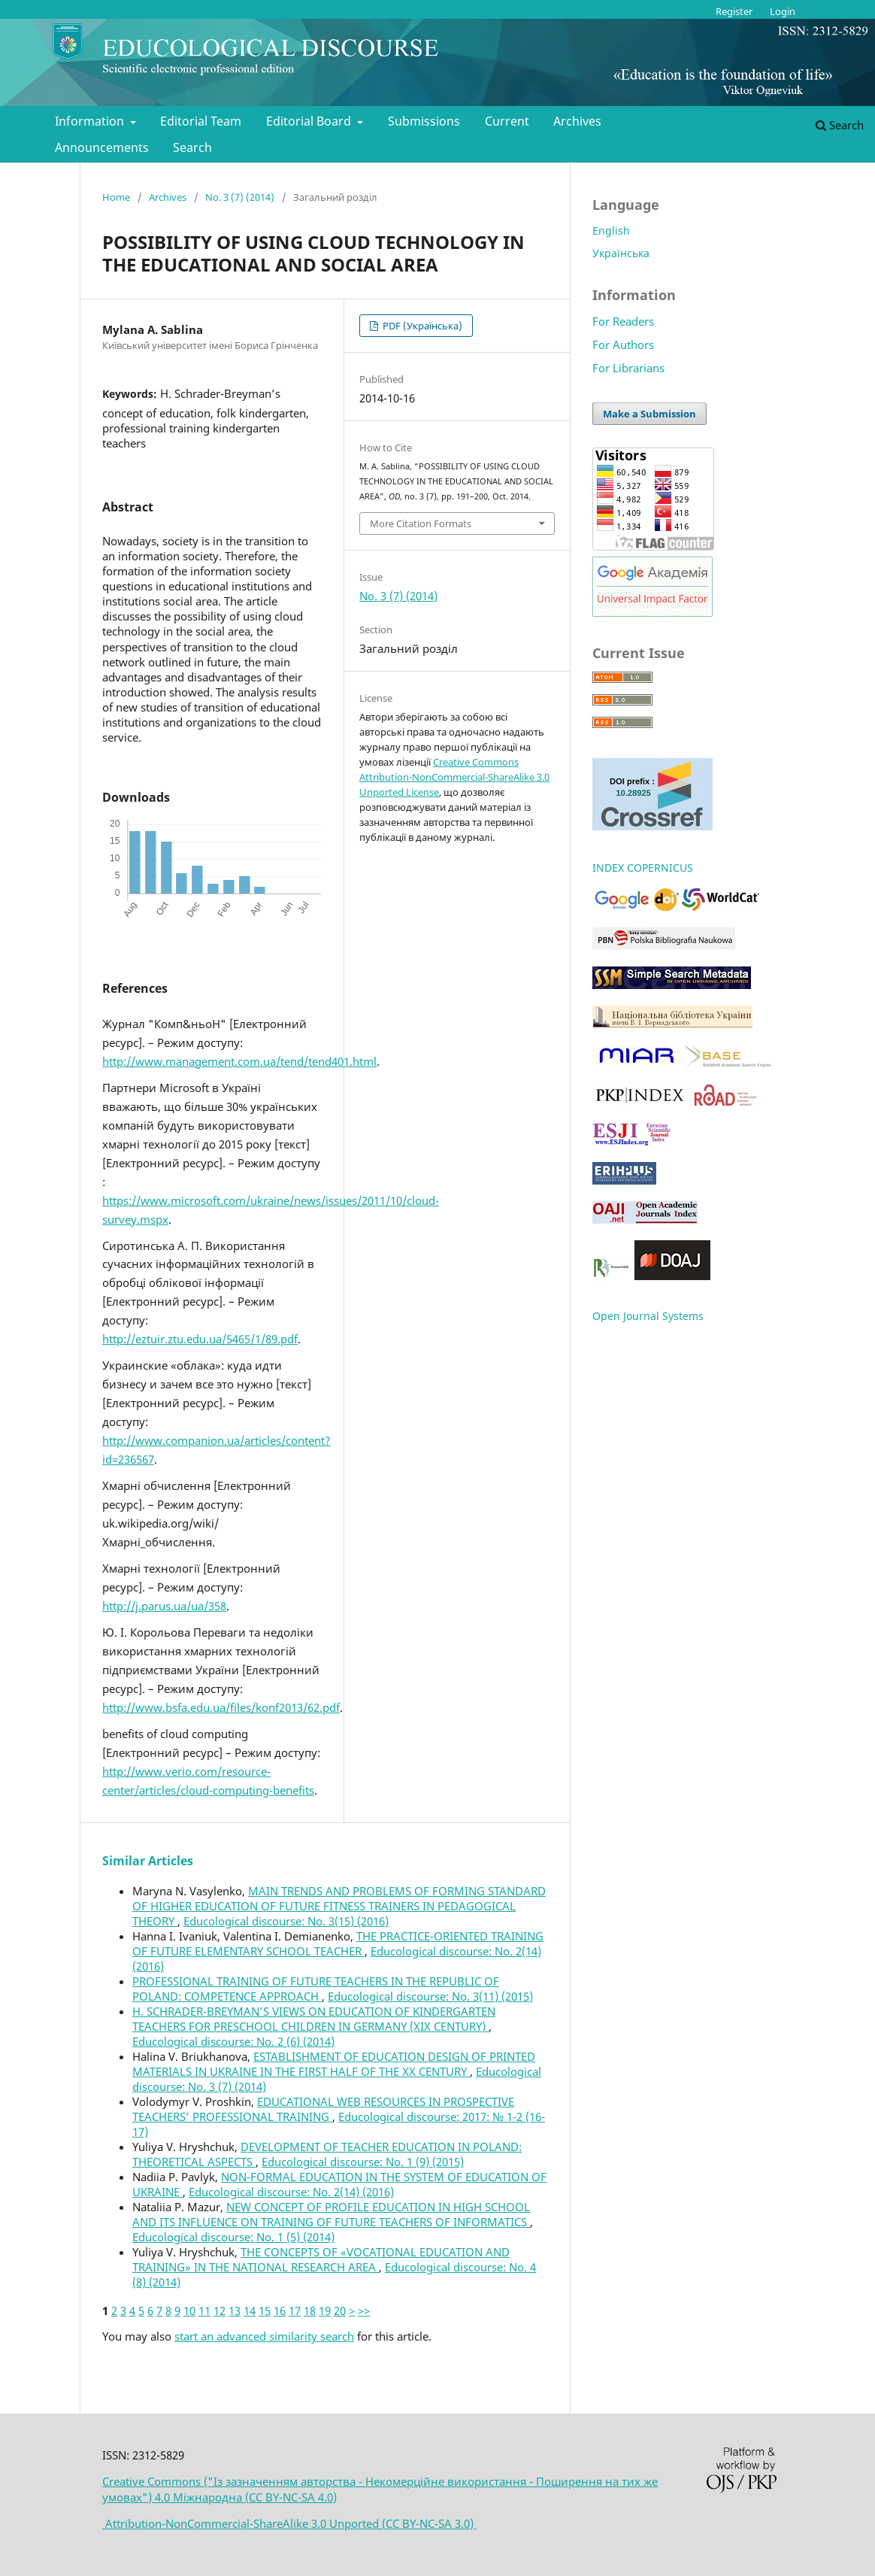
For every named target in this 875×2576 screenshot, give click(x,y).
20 (340, 2310)
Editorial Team (200, 121)
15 (265, 2310)
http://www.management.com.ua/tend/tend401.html (239, 1061)
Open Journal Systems (648, 1316)
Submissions (424, 121)
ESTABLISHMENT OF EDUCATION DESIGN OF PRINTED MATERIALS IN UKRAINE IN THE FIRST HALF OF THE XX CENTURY (333, 2064)
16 (280, 2310)
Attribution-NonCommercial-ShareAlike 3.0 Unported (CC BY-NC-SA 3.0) (289, 2523)
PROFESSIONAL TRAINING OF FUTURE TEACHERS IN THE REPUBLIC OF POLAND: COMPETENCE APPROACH (315, 1989)
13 (235, 2310)
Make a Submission (649, 413)
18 (310, 2310)
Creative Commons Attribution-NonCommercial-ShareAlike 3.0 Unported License (454, 777)
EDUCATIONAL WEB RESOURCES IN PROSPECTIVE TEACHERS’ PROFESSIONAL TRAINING (323, 2109)
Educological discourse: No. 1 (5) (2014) (233, 2236)
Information (91, 121)
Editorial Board (310, 121)
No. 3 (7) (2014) (239, 197)
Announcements (102, 147)
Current (507, 121)
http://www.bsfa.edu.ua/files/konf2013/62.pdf (221, 1707)
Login (782, 11)
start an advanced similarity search (264, 2336)
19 (325, 2310)
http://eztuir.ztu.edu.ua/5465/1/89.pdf (200, 1338)
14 (250, 2310)
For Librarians (628, 367)
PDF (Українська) (421, 325)
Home (116, 197)
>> (364, 2310)
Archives (577, 121)
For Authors (623, 344)
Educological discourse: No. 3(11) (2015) (430, 1996)
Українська (620, 253)
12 (219, 2310)
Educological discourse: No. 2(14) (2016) (291, 2191)
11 (204, 2310)
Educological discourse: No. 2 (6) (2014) (233, 2041)
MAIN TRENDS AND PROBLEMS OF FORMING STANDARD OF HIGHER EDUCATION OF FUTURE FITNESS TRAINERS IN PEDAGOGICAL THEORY (339, 1905)
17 (295, 2310)
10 (189, 2310)
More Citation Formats (420, 523)
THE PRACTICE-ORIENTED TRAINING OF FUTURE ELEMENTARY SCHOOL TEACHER (337, 1943)
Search (192, 147)
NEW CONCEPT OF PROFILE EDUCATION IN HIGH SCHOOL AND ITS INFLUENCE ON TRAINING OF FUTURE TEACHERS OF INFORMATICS (331, 2214)
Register (734, 11)
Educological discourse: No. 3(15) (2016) (286, 1920)
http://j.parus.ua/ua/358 (164, 1605)
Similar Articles (147, 1860)
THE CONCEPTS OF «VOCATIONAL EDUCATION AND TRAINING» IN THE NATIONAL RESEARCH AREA (321, 2259)
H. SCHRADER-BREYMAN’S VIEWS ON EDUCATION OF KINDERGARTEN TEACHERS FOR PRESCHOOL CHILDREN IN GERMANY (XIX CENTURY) (313, 2019)
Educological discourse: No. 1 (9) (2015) (363, 2161)
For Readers (623, 321)
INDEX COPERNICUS (642, 867)
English (611, 230)
